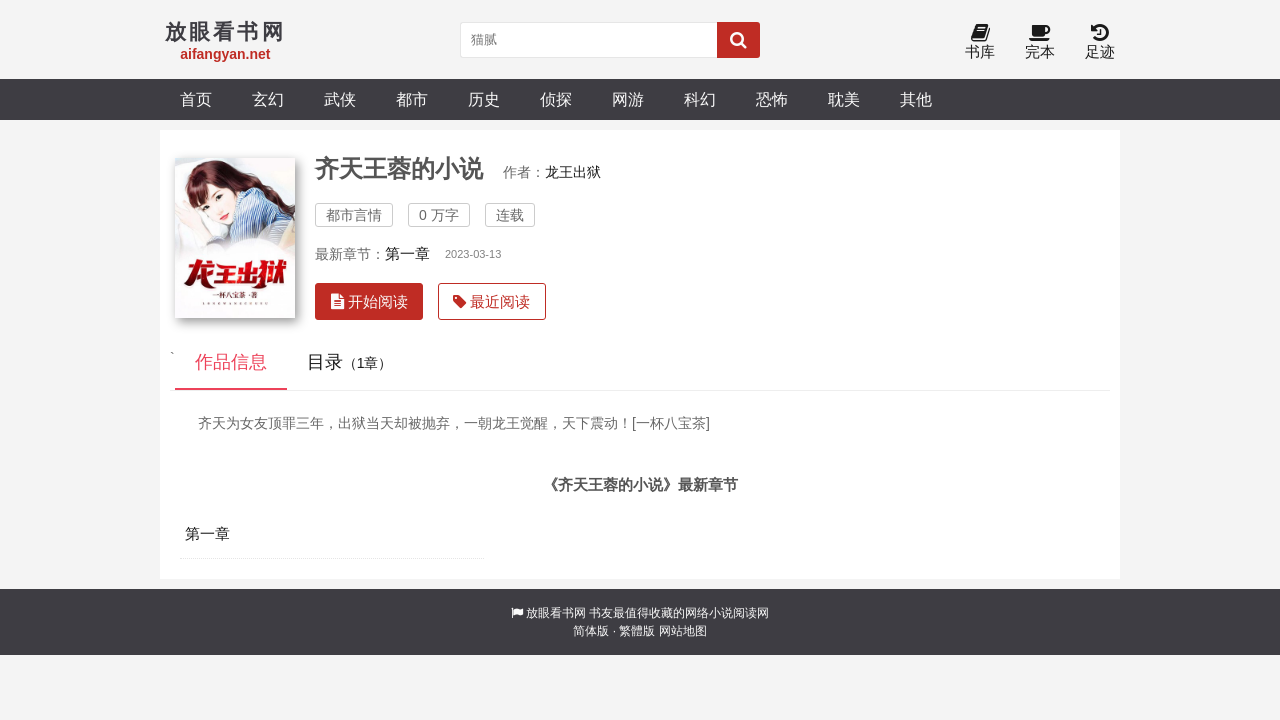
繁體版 (637, 631)
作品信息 (231, 362)
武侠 (340, 99)
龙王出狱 (573, 172)
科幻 (700, 99)
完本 (1040, 42)
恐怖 (772, 99)
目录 (350, 362)
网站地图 (683, 631)
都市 (412, 99)
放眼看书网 (556, 613)
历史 (484, 99)
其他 (916, 99)
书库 (980, 42)
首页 (196, 99)
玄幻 (268, 99)
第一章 (407, 253)
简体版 (591, 631)
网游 (628, 99)
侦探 (556, 99)
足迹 (1100, 42)
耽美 (844, 99)
